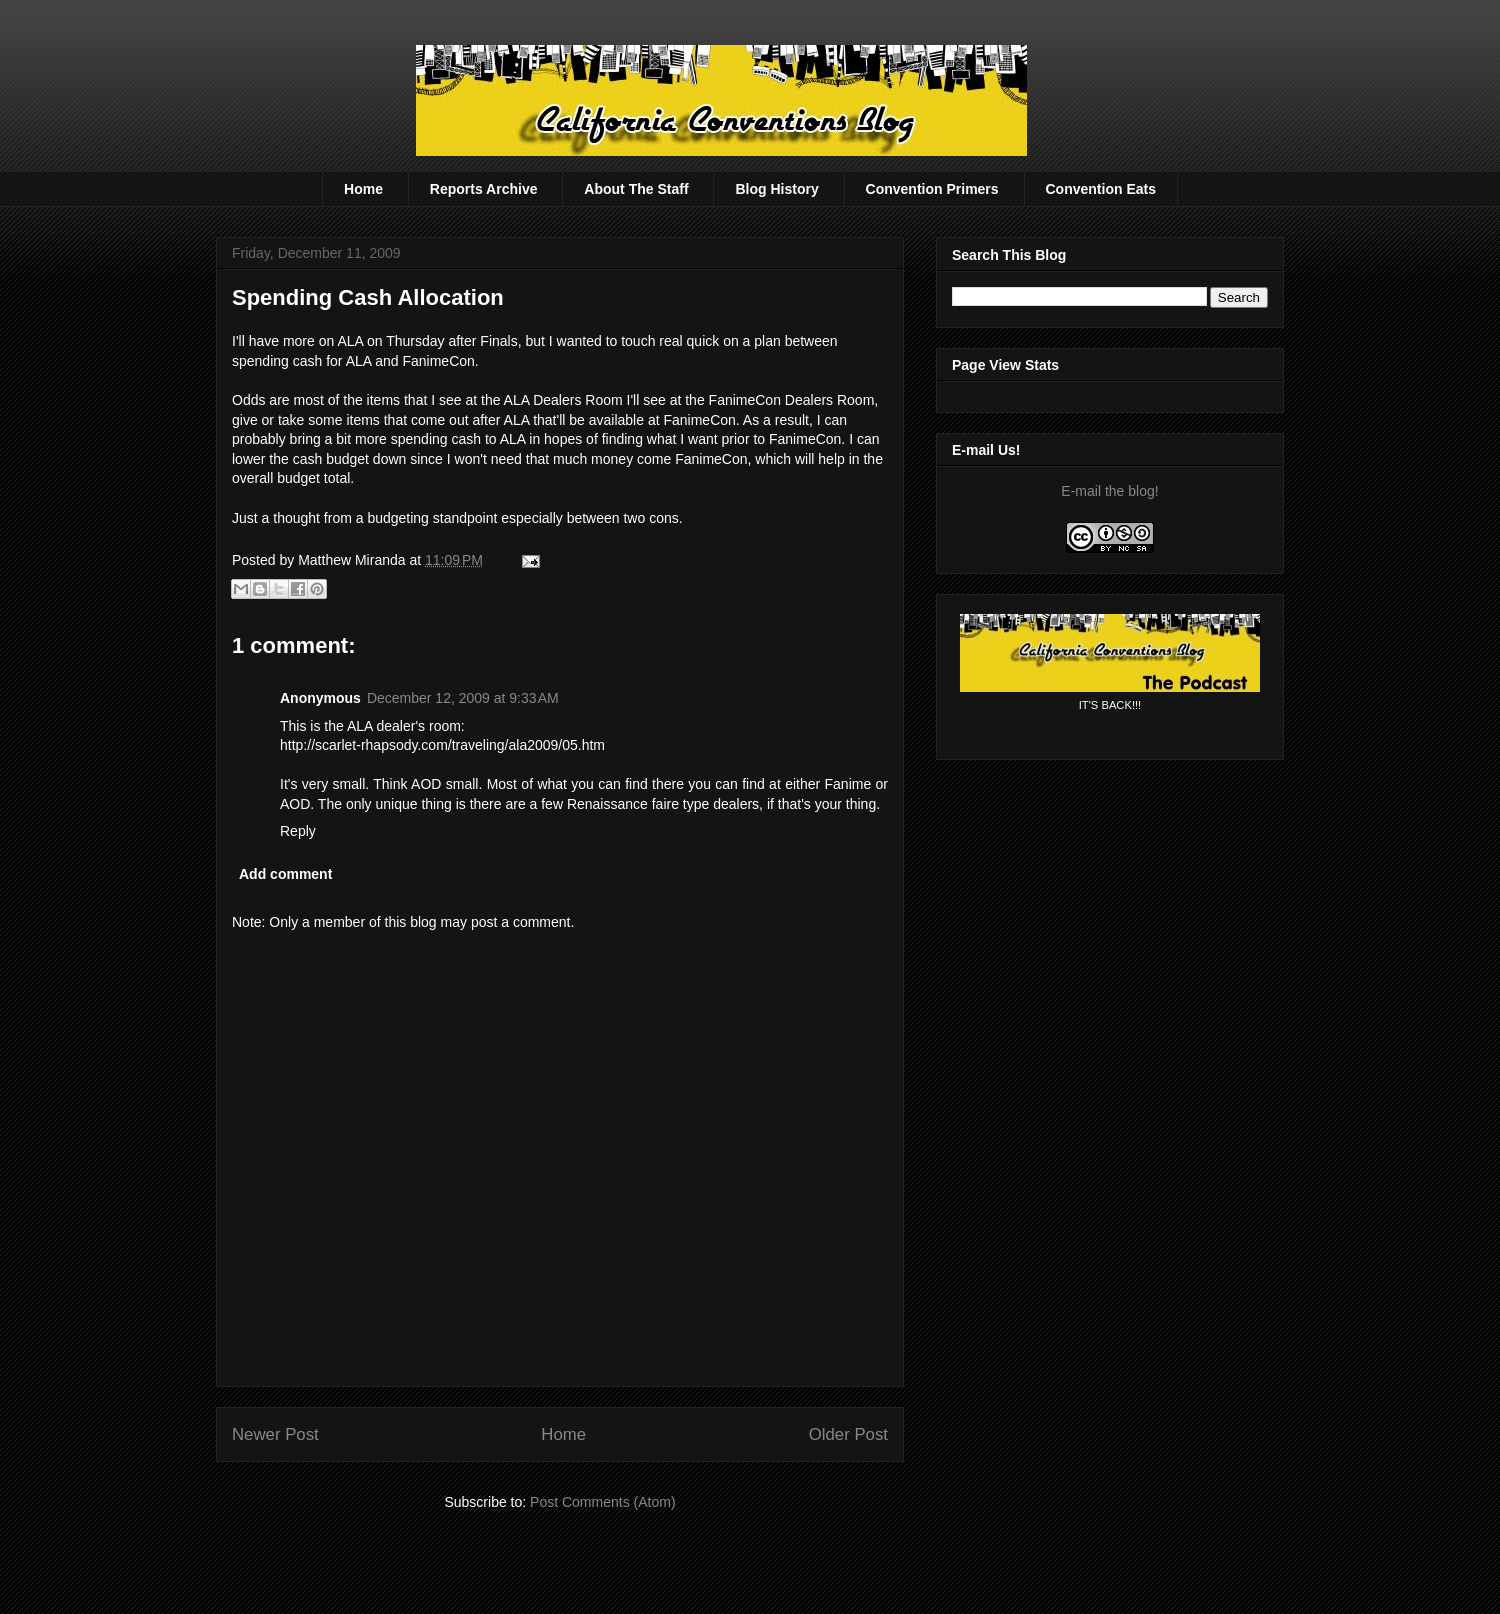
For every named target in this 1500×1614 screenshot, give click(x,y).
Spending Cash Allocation (368, 297)
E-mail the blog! (1109, 491)
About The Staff (636, 189)
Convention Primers (932, 189)
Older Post (848, 1434)
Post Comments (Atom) (602, 1502)
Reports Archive (484, 189)
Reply (298, 831)
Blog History (776, 189)
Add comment (285, 874)
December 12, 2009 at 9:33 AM (463, 698)
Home (363, 189)
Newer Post (275, 1434)
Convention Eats (1101, 189)
